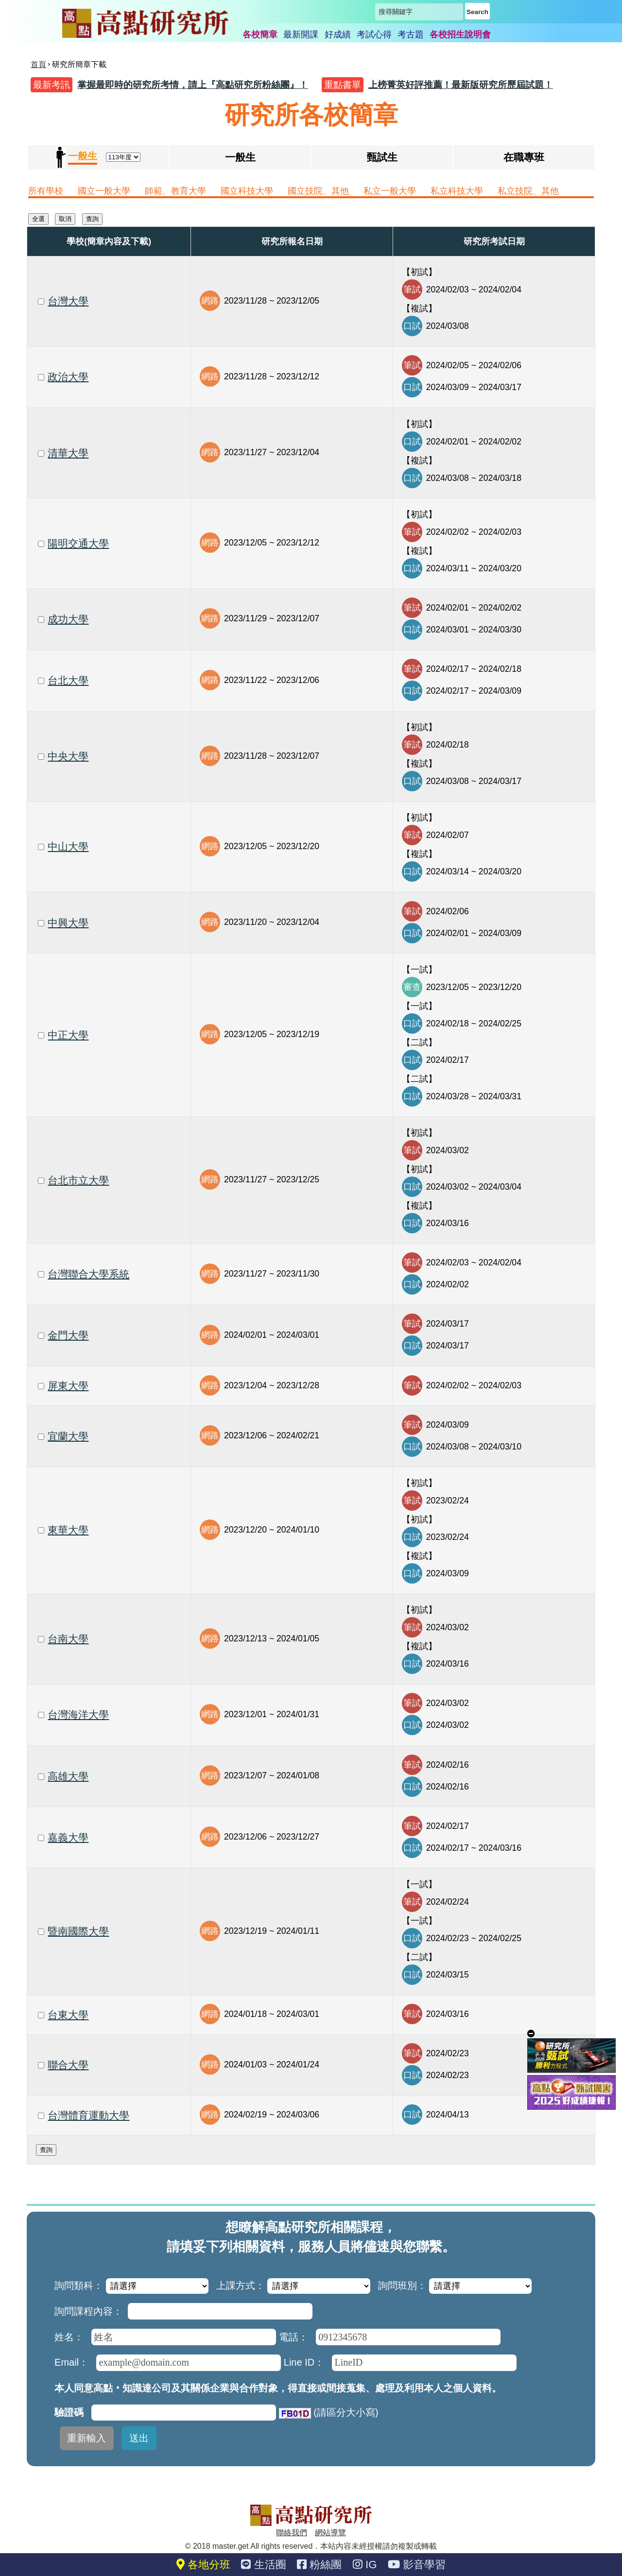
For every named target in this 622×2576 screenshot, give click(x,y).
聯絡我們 (291, 2532)
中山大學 (68, 846)
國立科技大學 (247, 191)
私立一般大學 (389, 191)
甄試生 (382, 157)
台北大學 (68, 680)
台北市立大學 (78, 1180)
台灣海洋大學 (78, 1714)
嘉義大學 (68, 1837)
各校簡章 (259, 34)
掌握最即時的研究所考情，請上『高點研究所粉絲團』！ (192, 85)
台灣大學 (68, 301)
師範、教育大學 (175, 191)
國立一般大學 (104, 191)
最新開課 (300, 34)
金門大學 (68, 1335)
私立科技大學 (457, 191)
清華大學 (68, 453)
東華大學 (68, 1529)
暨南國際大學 (78, 1931)
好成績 (338, 34)
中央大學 (68, 756)
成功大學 (68, 619)
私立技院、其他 (528, 191)
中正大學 (68, 1035)
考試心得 (374, 34)
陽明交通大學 (78, 543)
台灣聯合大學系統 (88, 1273)
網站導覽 (330, 2532)
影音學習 (417, 2565)
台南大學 (68, 1638)
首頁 (38, 64)
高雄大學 (68, 1776)
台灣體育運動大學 (88, 2115)
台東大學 (68, 2014)
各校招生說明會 (460, 34)
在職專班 (523, 157)
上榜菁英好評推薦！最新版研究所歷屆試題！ (460, 85)
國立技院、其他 (318, 191)
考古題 (410, 34)
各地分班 (203, 2565)
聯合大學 (68, 2064)
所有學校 (45, 191)
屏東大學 (68, 1385)
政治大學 (68, 376)
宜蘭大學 (68, 1436)
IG (365, 2565)
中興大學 (68, 922)
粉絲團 (319, 2565)
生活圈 (263, 2565)
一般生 (240, 157)
